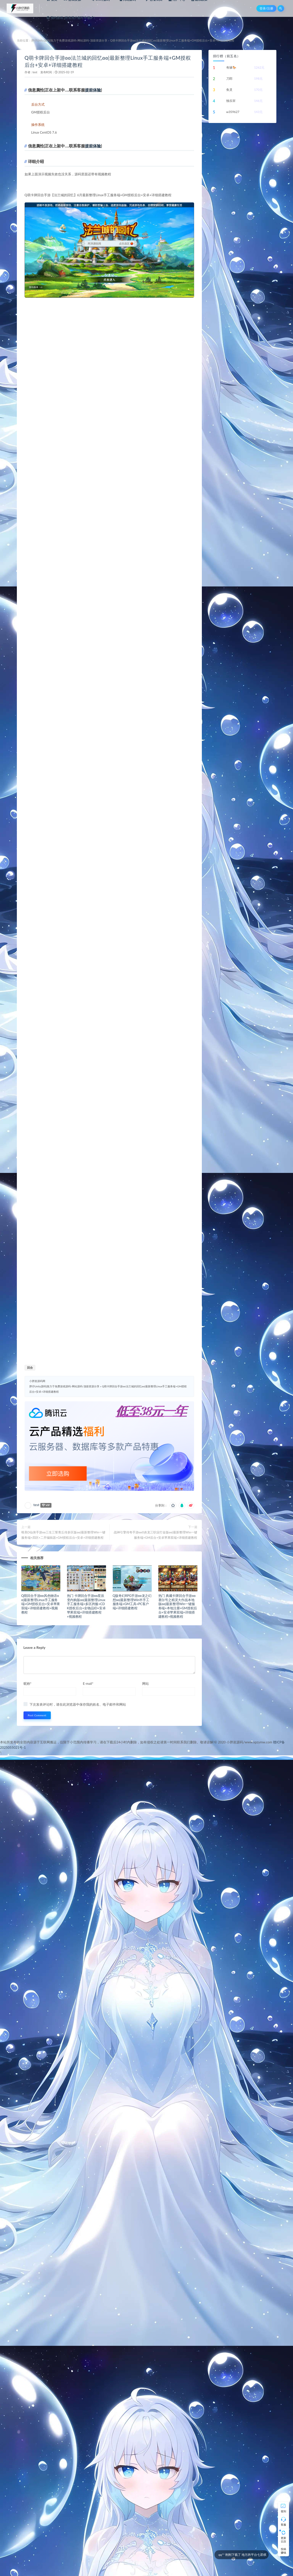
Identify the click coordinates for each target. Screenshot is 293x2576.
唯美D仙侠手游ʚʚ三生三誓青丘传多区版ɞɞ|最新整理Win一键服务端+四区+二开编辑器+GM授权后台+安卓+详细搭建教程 (63, 1609)
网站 (145, 1758)
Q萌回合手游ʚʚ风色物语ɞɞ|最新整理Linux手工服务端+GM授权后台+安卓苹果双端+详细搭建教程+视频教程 (40, 1678)
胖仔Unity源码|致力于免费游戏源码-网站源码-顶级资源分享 (69, 40)
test (34, 72)
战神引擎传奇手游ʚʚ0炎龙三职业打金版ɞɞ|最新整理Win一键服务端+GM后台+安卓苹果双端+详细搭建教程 (155, 1609)
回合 (30, 1441)
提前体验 (93, 89)
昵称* (27, 1758)
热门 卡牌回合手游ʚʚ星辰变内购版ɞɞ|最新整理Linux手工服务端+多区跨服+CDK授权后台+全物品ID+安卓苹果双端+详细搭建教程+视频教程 (86, 1680)
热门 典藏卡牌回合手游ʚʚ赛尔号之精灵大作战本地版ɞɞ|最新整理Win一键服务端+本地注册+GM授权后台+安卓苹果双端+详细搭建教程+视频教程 (177, 1680)
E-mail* (88, 1758)
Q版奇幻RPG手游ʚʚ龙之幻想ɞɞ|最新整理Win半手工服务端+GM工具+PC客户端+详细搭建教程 (132, 1676)
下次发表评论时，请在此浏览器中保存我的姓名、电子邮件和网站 (77, 1778)
